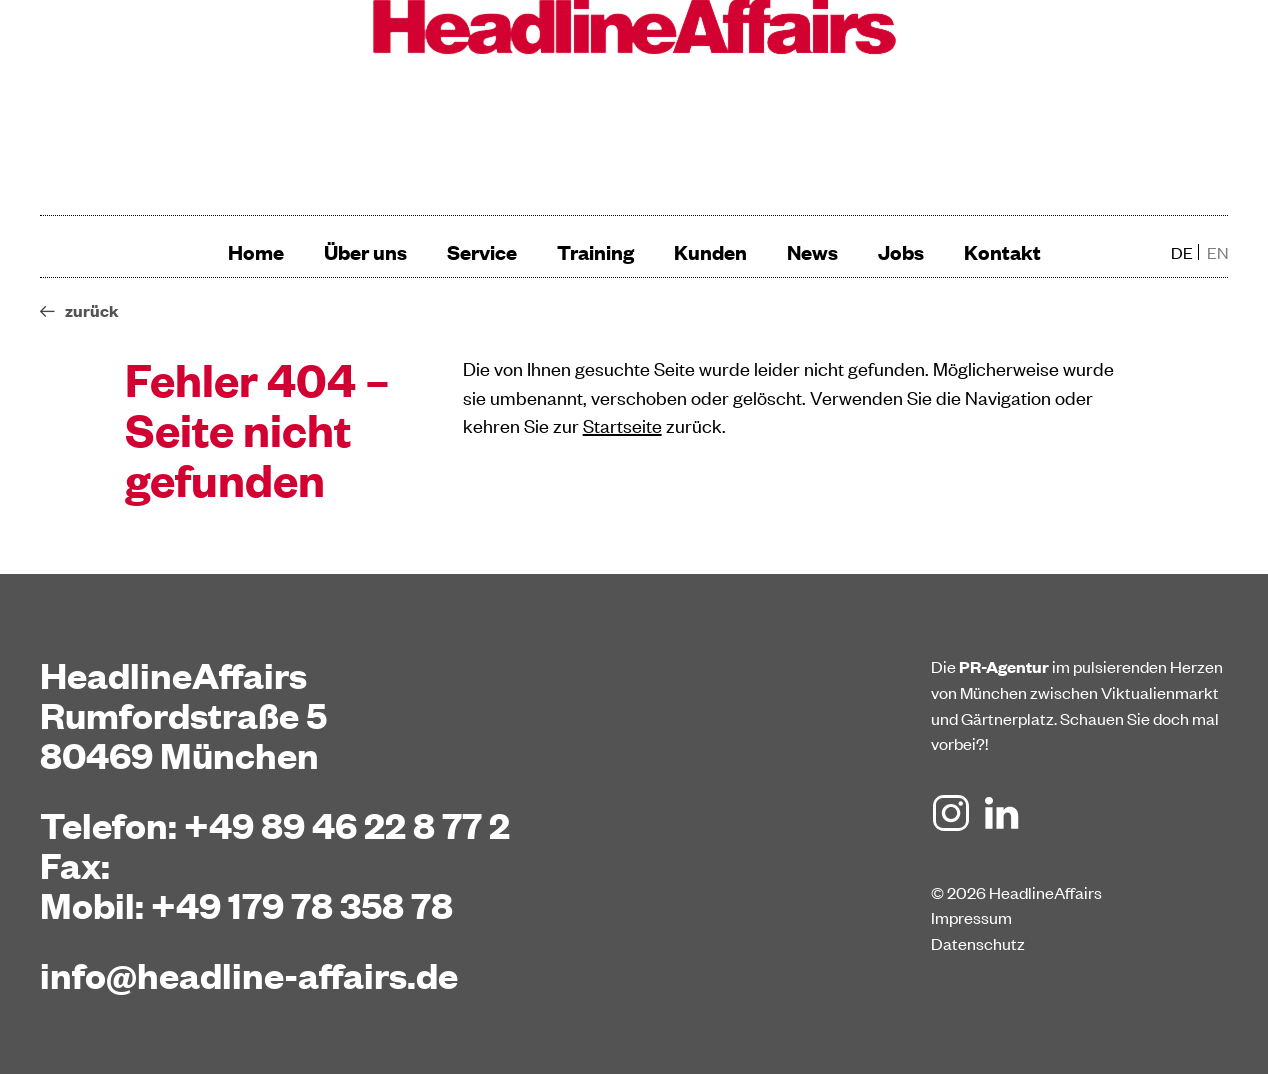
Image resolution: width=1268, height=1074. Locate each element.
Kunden (710, 251)
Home (256, 251)
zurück (92, 310)
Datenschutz (978, 943)
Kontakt (1002, 251)
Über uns (365, 251)
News (812, 251)
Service (482, 251)
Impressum (971, 917)
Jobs (901, 251)
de (1182, 252)
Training (595, 251)
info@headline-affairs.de (249, 974)
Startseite (622, 424)
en (1217, 252)
